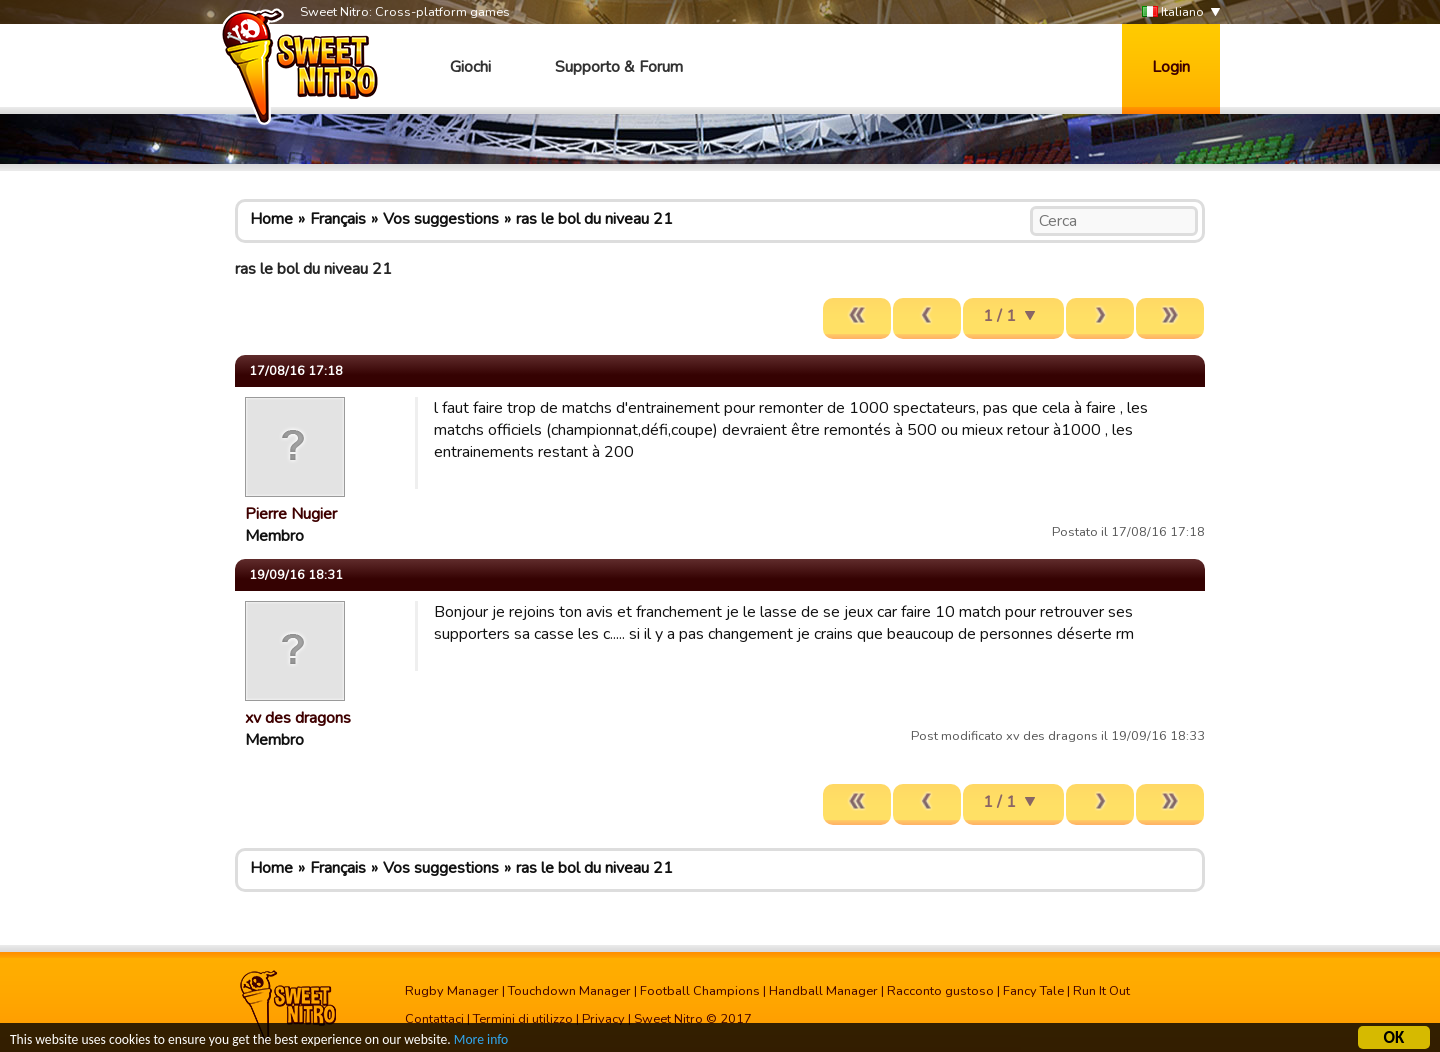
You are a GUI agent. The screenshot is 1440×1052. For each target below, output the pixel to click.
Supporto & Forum (619, 67)
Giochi (470, 67)
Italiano (1173, 12)
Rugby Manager (452, 991)
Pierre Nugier (291, 514)
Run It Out (1101, 991)
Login (1171, 67)
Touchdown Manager (569, 991)
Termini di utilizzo (523, 1019)
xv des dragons (298, 718)
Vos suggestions (441, 219)
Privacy (603, 1019)
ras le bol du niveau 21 (594, 219)
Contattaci (434, 1019)
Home (271, 219)
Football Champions (700, 991)
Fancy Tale (1033, 991)
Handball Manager (823, 991)
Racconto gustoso (940, 991)
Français (338, 219)
